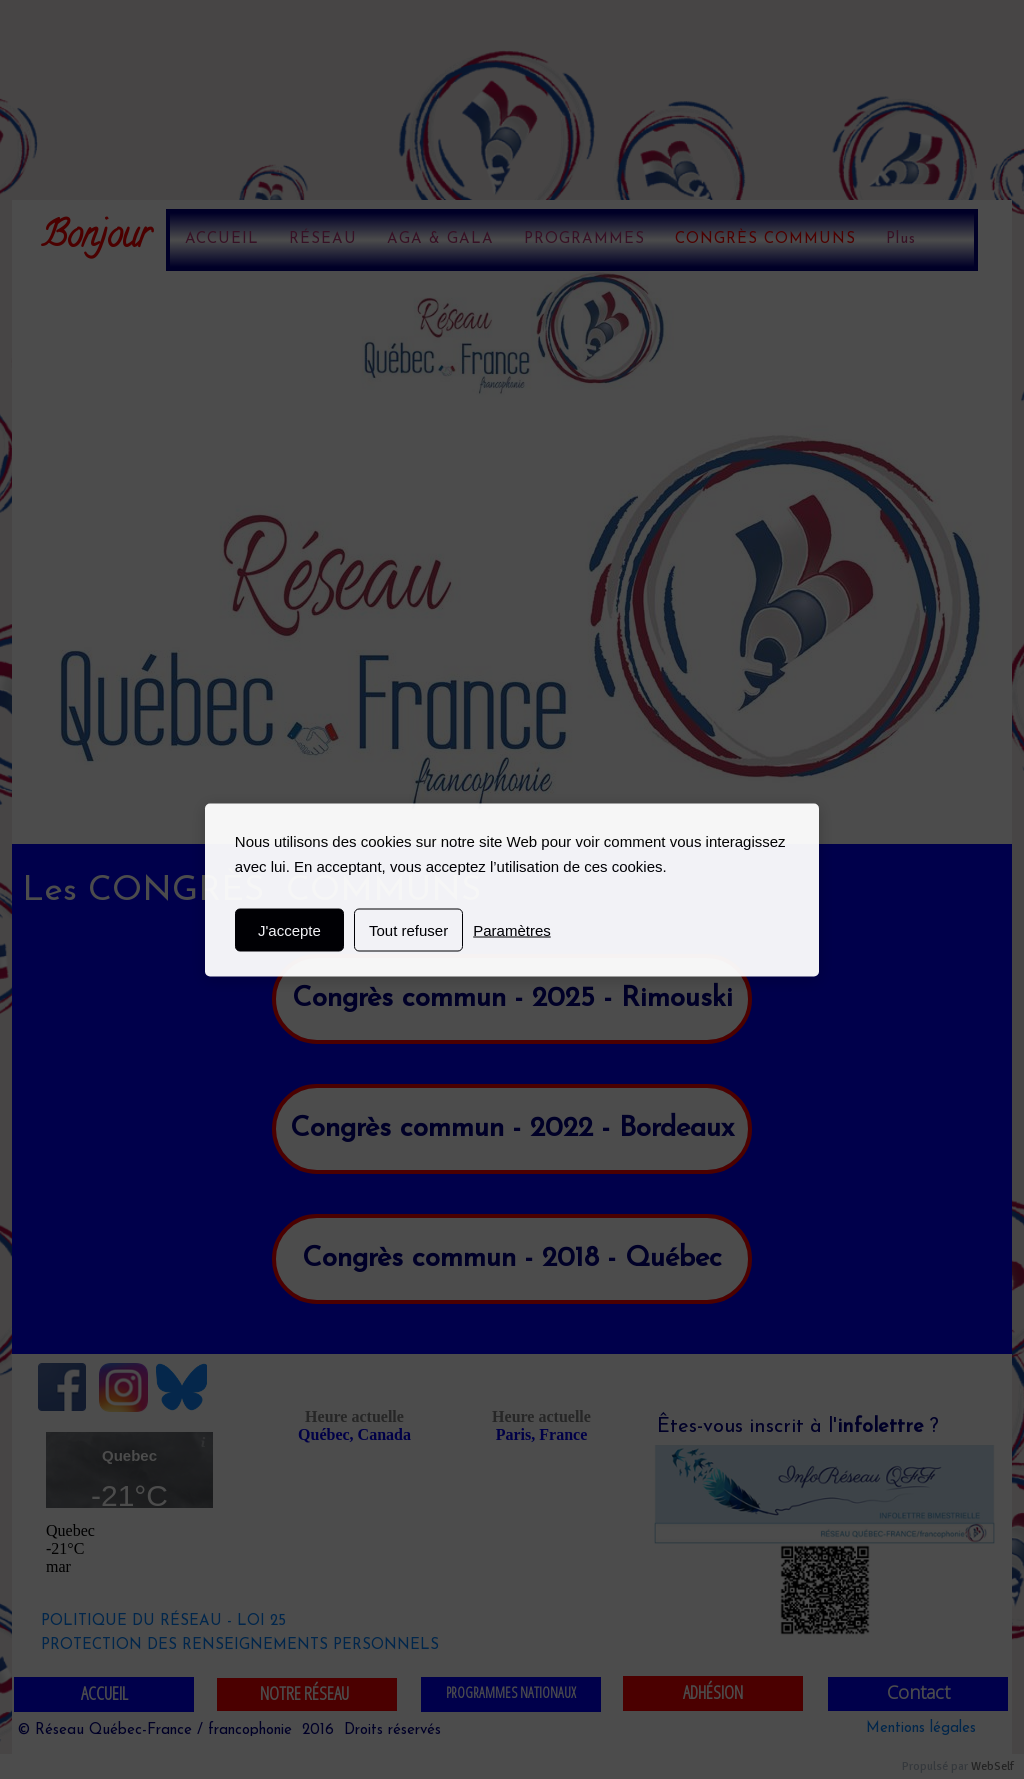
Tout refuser (408, 929)
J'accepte (289, 929)
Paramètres (512, 929)
